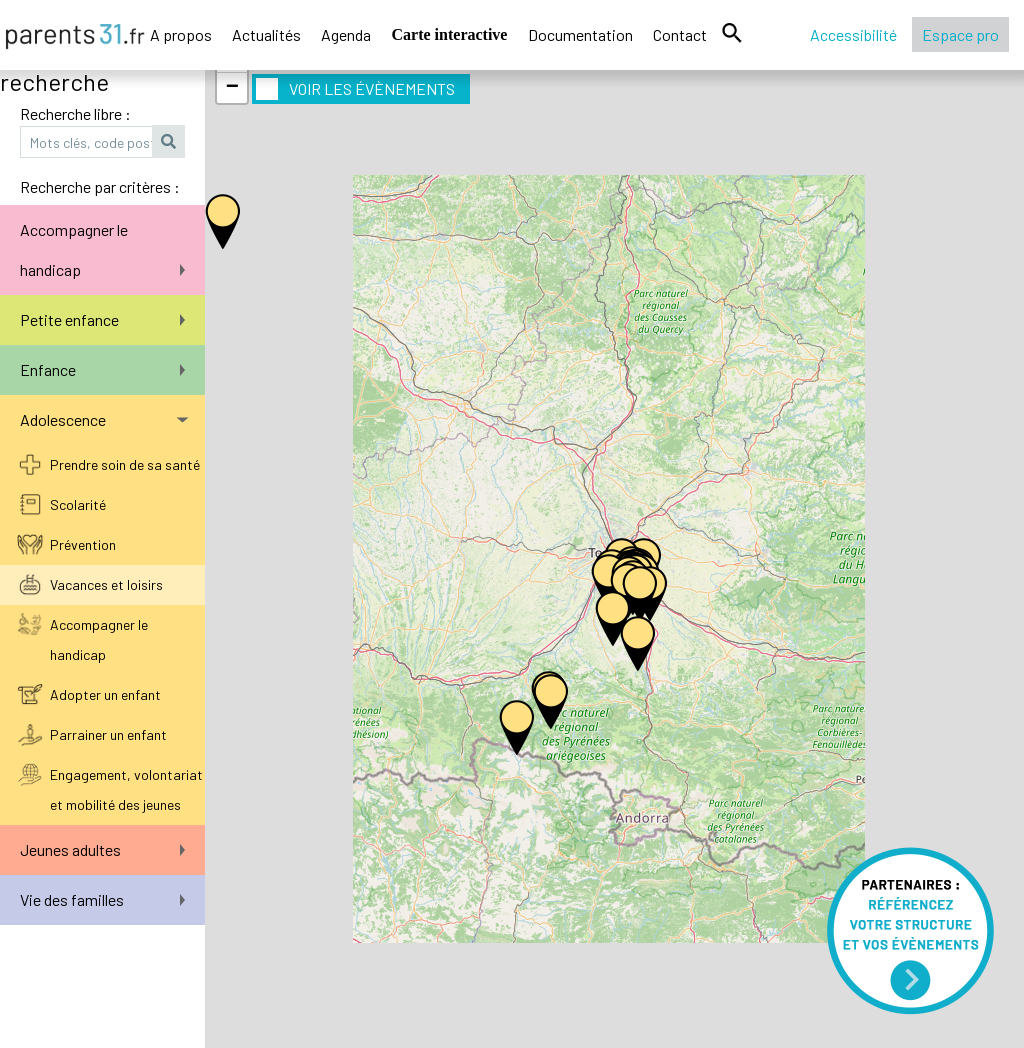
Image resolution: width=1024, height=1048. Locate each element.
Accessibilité (853, 34)
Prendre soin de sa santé (125, 464)
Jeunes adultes (102, 849)
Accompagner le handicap (102, 249)
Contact (680, 34)
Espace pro (960, 34)
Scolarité (78, 504)
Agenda (346, 34)
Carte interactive (450, 34)
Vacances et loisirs (106, 584)
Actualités (266, 34)
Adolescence (104, 419)
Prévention (83, 544)
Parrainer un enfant (108, 734)
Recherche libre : (75, 113)
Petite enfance (102, 319)
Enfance (102, 369)
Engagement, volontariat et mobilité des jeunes (126, 789)
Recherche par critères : (100, 186)
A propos (181, 34)
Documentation (580, 34)
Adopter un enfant (105, 694)
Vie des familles (102, 899)
